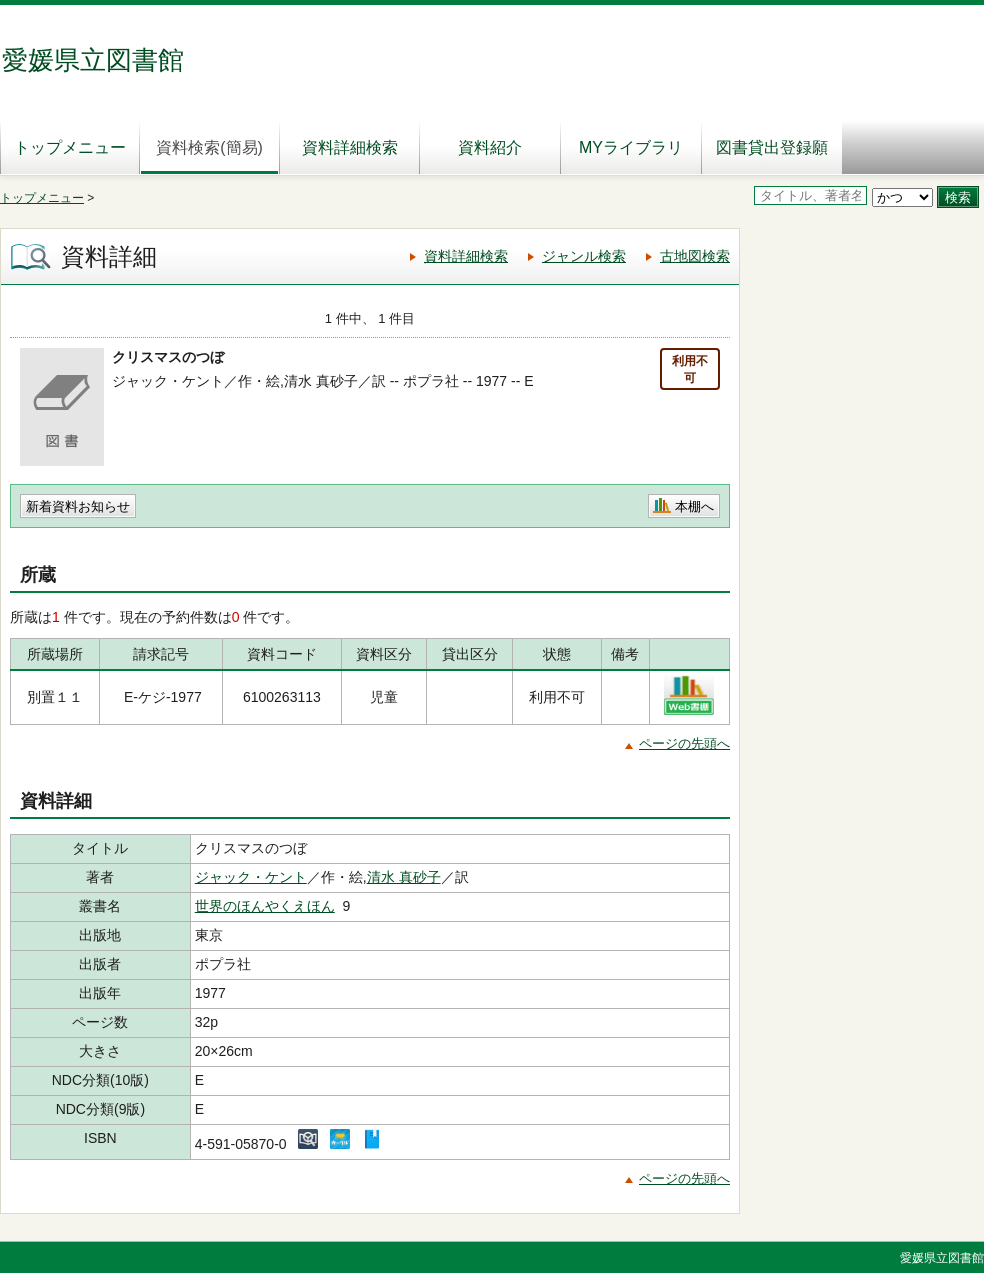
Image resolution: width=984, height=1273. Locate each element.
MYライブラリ (631, 147)
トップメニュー (70, 147)
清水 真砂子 (404, 877)
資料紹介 (490, 147)
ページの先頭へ (684, 743)
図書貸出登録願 (772, 147)
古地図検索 (695, 256)
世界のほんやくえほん (265, 906)
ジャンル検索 (584, 256)
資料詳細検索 (350, 147)
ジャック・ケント (251, 877)
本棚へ (694, 506)
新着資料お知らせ (78, 506)
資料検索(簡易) (209, 147)
